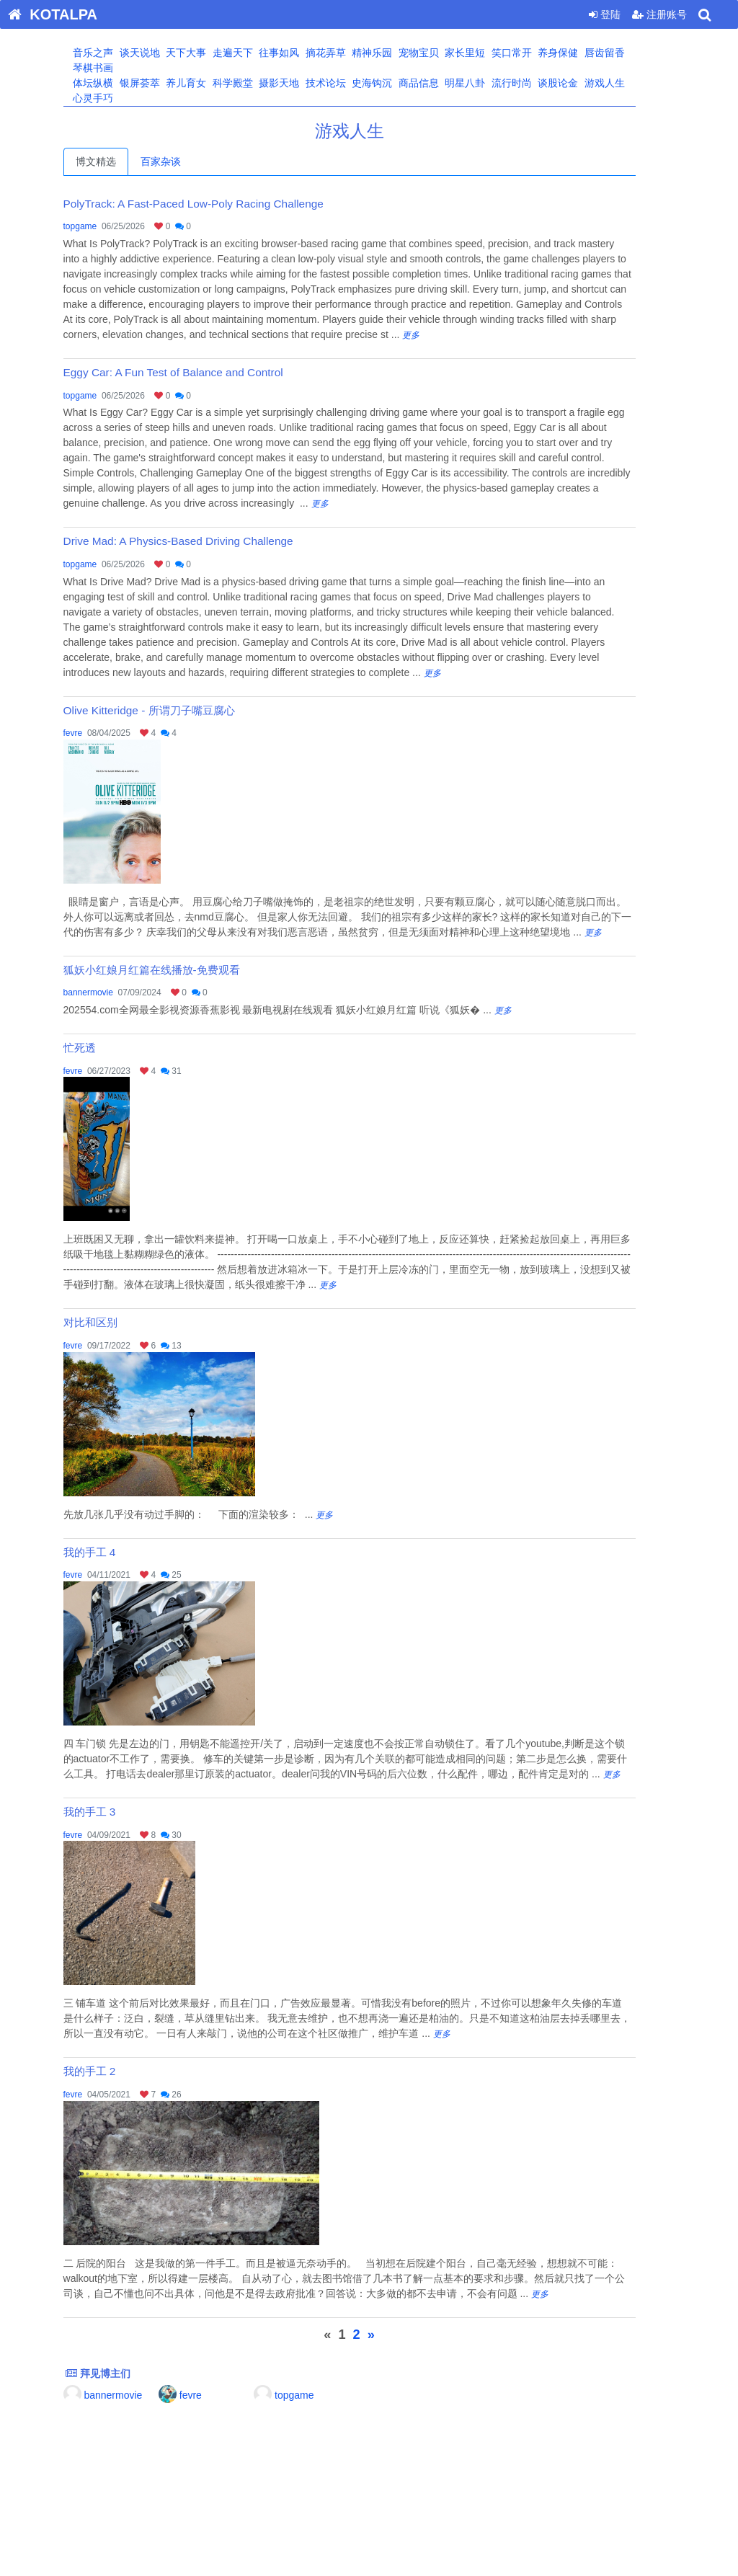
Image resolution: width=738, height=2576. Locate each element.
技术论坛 (343, 83)
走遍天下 (250, 52)
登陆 (605, 14)
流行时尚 (529, 83)
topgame (100, 226)
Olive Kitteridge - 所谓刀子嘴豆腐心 (168, 710)
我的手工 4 (109, 1552)
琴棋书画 (111, 68)
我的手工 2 (109, 2071)
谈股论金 (576, 83)
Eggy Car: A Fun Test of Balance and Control (193, 372)
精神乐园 (390, 52)
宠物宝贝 (436, 52)
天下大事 (204, 52)
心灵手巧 (111, 98)
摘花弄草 (343, 52)
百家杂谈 (180, 161)
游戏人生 (622, 83)
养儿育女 (204, 83)
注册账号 (659, 14)
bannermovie (108, 992)
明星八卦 (483, 83)
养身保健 (576, 52)
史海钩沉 (390, 83)
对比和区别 (110, 1322)
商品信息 (436, 83)
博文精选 (115, 161)
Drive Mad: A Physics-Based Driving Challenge (198, 541)
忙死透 (99, 1047)
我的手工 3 (109, 1812)
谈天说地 (157, 52)
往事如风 (297, 52)
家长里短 (483, 52)
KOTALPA (48, 14)
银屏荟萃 (157, 83)
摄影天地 (297, 83)
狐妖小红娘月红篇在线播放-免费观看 (171, 970)
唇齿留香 (622, 52)
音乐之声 (111, 52)
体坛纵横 (111, 83)
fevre (92, 733)
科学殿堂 (250, 83)
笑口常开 (529, 52)
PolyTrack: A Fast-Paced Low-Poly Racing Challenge (213, 203)
